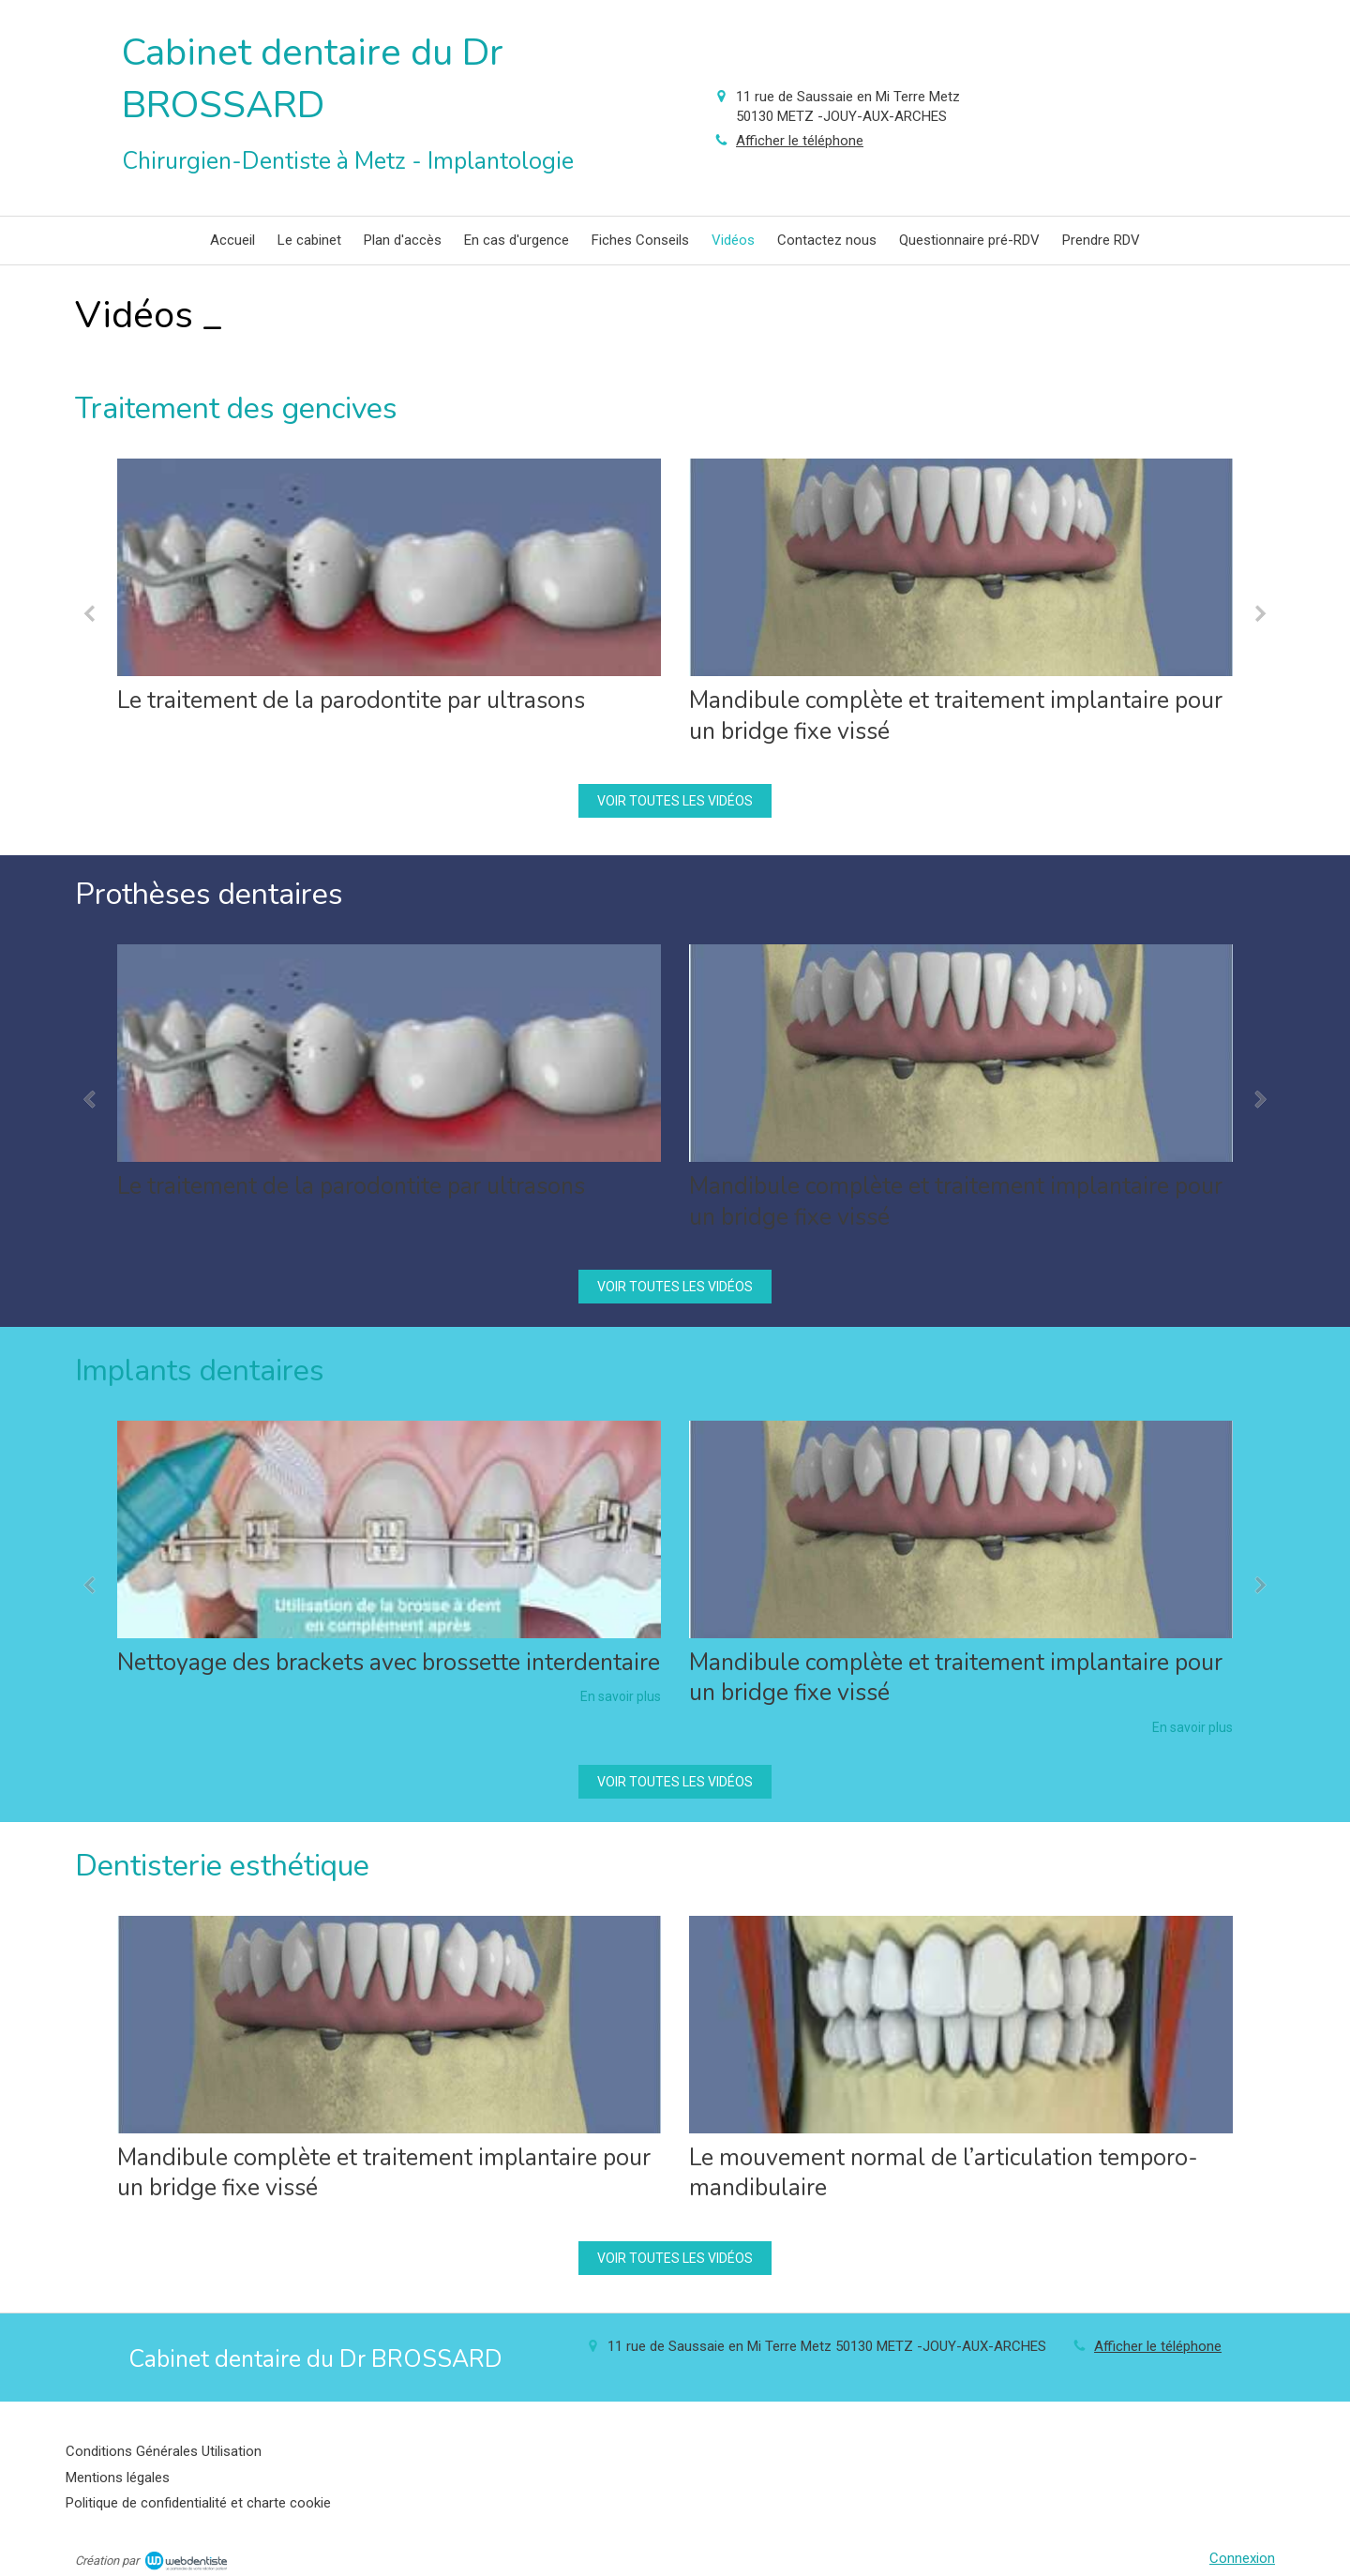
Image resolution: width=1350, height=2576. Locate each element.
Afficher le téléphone (799, 140)
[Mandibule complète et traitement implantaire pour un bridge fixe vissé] (961, 567)
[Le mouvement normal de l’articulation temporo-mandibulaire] (961, 2024)
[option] (389, 592)
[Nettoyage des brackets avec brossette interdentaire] (389, 1529)
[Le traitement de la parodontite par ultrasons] (389, 567)
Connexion (1242, 2558)
